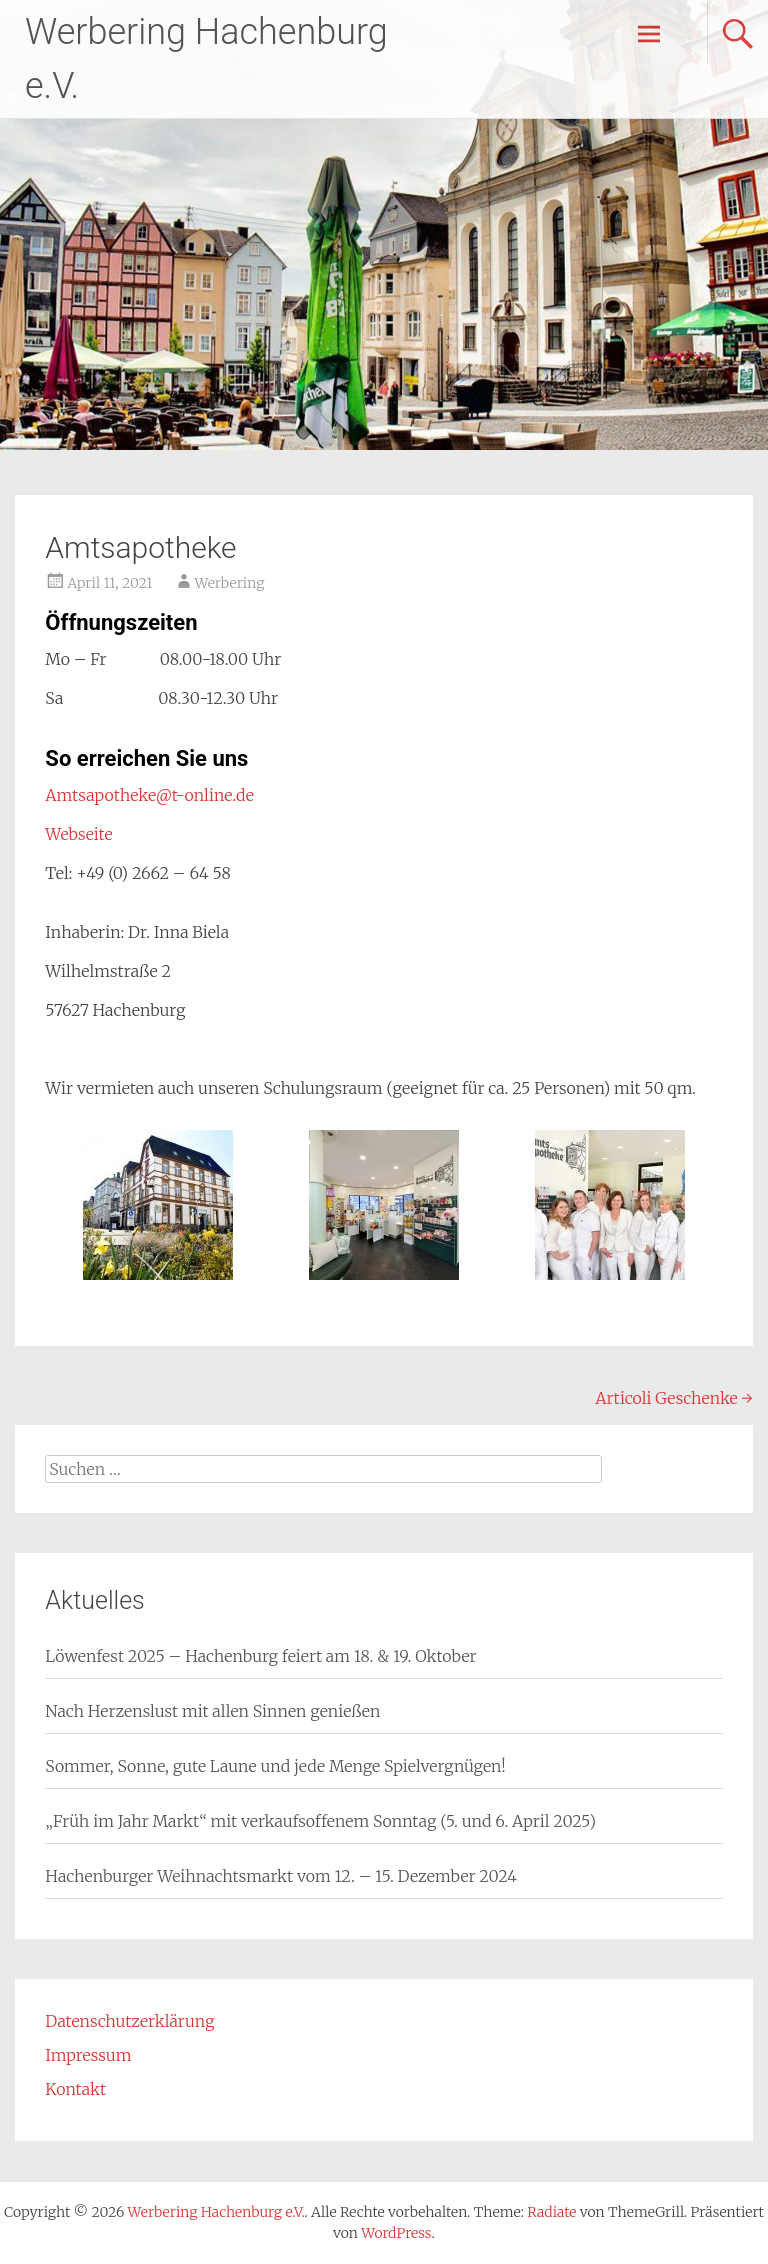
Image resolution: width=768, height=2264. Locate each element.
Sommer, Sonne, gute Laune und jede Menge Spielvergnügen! (275, 1766)
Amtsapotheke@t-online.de (149, 795)
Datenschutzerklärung (129, 2021)
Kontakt (75, 2089)
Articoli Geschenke (673, 1398)
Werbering (230, 583)
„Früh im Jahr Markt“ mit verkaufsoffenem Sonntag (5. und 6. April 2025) (320, 1821)
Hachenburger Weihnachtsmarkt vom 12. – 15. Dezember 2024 (280, 1876)
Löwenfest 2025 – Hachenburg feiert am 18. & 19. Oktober (260, 1656)
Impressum (88, 2055)
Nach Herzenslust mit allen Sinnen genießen (212, 1711)
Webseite (78, 834)
